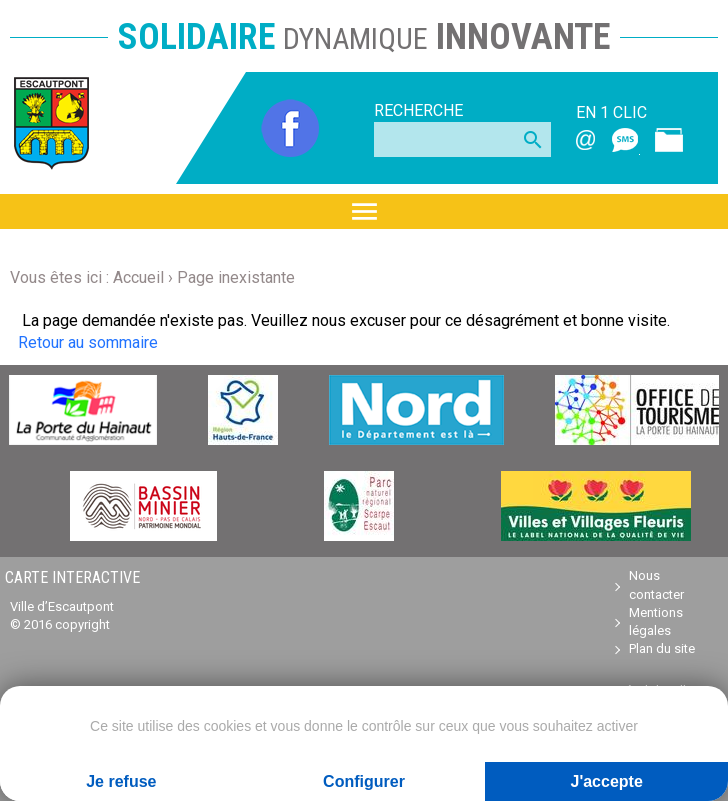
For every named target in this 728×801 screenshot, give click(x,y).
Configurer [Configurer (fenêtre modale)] (364, 781)
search (533, 140)
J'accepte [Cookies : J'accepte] (607, 781)
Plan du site (662, 648)
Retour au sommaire (88, 342)
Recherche (418, 110)
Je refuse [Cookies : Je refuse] (121, 781)
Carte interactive (72, 577)
